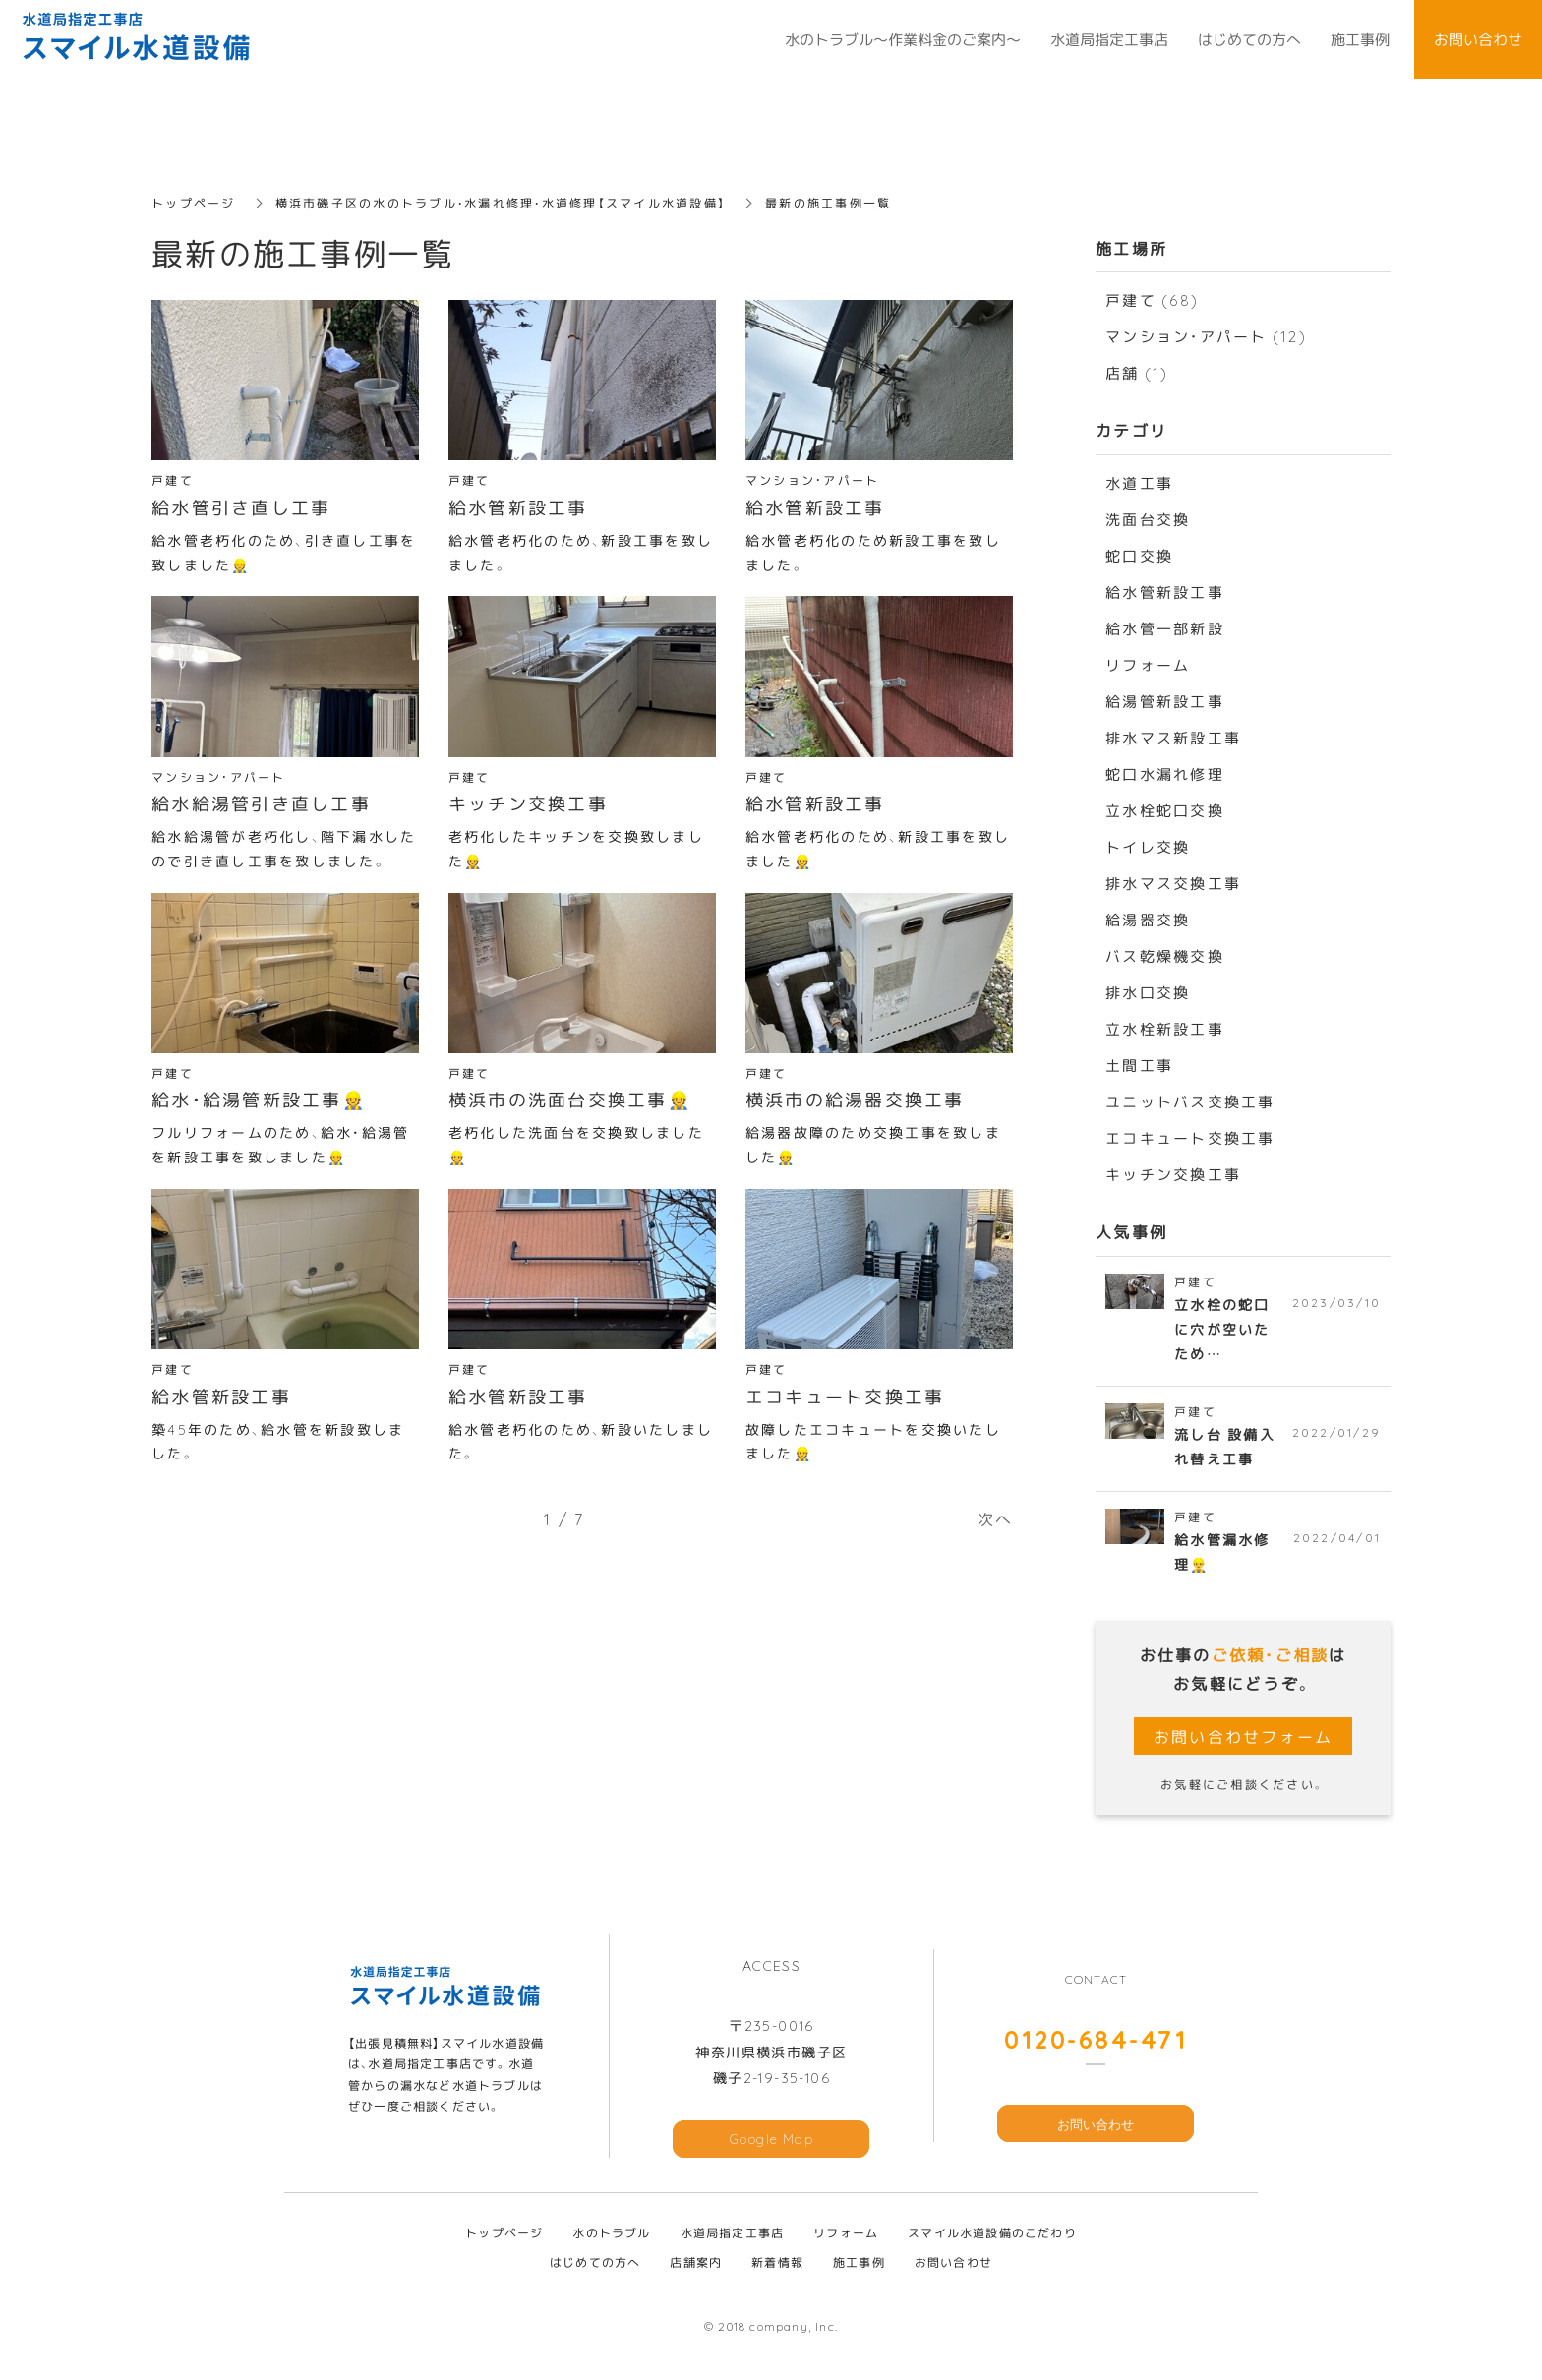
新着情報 (777, 2265)
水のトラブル (611, 2235)
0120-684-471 (1095, 2041)
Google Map (771, 2141)
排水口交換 (1147, 992)
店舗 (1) (1137, 373)
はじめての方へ (595, 2265)
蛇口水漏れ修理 (1164, 774)
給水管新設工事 (1164, 592)
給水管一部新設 (1164, 628)
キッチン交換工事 (1173, 1174)
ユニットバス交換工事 (1190, 1101)
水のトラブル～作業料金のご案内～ (903, 39)
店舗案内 (696, 2265)
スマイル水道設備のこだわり (992, 2235)
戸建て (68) (1152, 300)
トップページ (193, 202)
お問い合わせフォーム (1244, 1739)
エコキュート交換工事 (1190, 1138)
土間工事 (1139, 1065)
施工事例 (859, 2265)
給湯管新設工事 (1164, 701)
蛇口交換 (1139, 555)
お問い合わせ (1095, 2126)
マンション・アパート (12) (1206, 336)
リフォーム (1147, 665)
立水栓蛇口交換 (1164, 810)
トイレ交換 (1147, 847)
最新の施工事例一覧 (830, 202)
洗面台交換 (1147, 519)
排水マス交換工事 (1173, 883)
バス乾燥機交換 (1164, 956)
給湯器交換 (1147, 919)
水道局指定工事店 (733, 2235)
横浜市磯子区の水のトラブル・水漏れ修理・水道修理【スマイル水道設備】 (502, 202)
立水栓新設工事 (1164, 1029)
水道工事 (1139, 483)
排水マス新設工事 (1173, 737)
